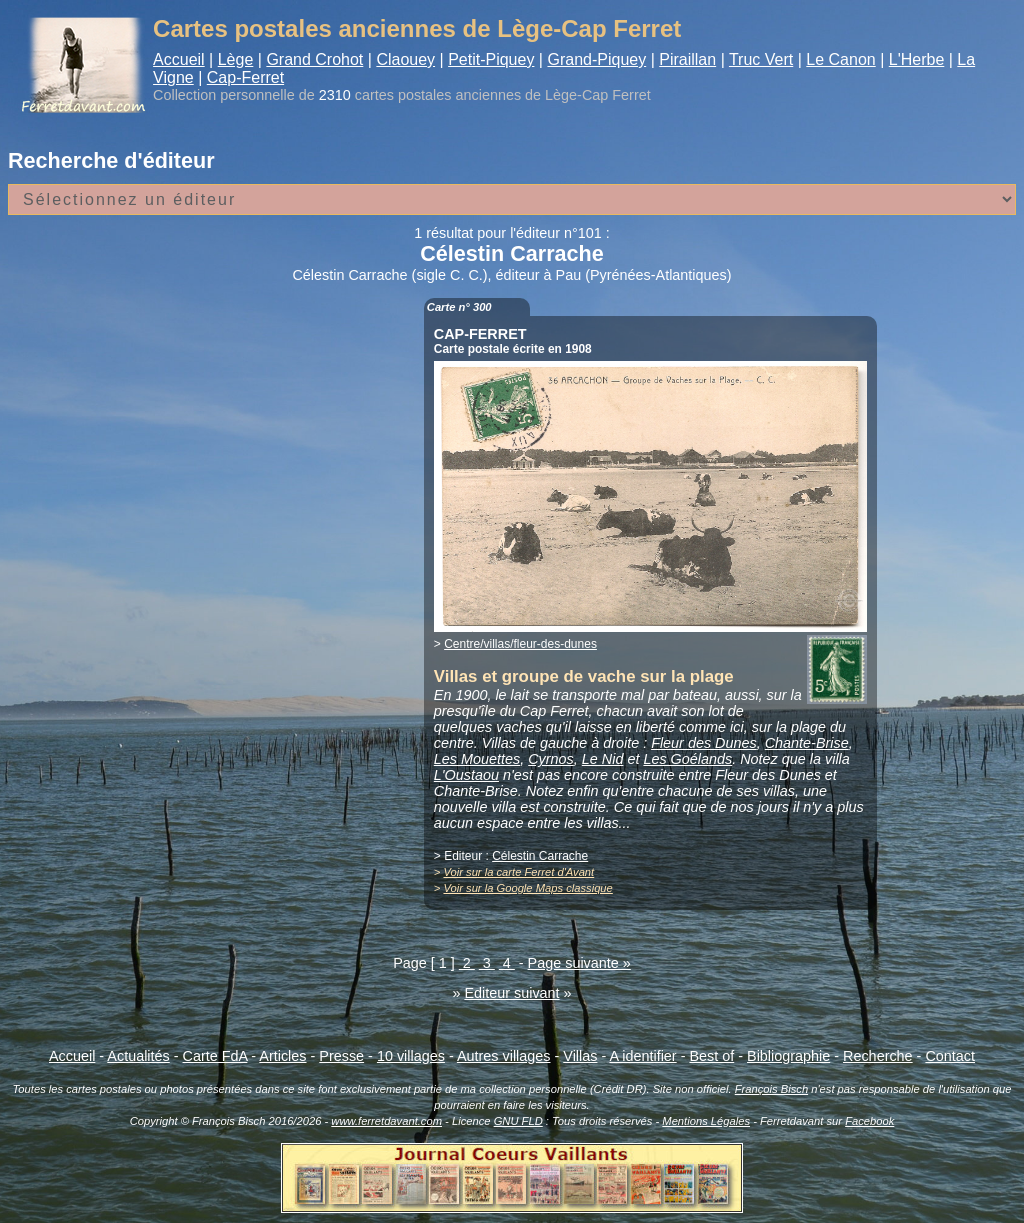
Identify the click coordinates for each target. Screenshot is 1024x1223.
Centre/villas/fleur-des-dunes (520, 644)
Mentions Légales (706, 1121)
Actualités (138, 1056)
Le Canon (840, 59)
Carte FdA (215, 1056)
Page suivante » (579, 963)
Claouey (405, 59)
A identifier (642, 1056)
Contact (950, 1056)
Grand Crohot (314, 59)
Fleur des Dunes (704, 743)
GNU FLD (518, 1121)
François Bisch (771, 1089)
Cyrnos (551, 759)
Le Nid (603, 759)
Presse (341, 1056)
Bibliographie (788, 1056)
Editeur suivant (511, 993)
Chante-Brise (807, 743)
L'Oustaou (466, 775)
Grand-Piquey (596, 59)
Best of (711, 1056)
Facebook (869, 1121)
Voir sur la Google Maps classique (527, 888)
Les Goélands (687, 759)
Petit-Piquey (491, 59)
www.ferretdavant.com (386, 1121)
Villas (580, 1056)
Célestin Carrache (540, 856)
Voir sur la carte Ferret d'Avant (518, 872)
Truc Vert (761, 59)
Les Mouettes (477, 759)
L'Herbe (917, 59)
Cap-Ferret (245, 77)
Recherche (878, 1056)
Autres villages (504, 1056)
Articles (282, 1056)
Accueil (179, 59)
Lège (236, 59)
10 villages (411, 1056)
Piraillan (687, 59)
